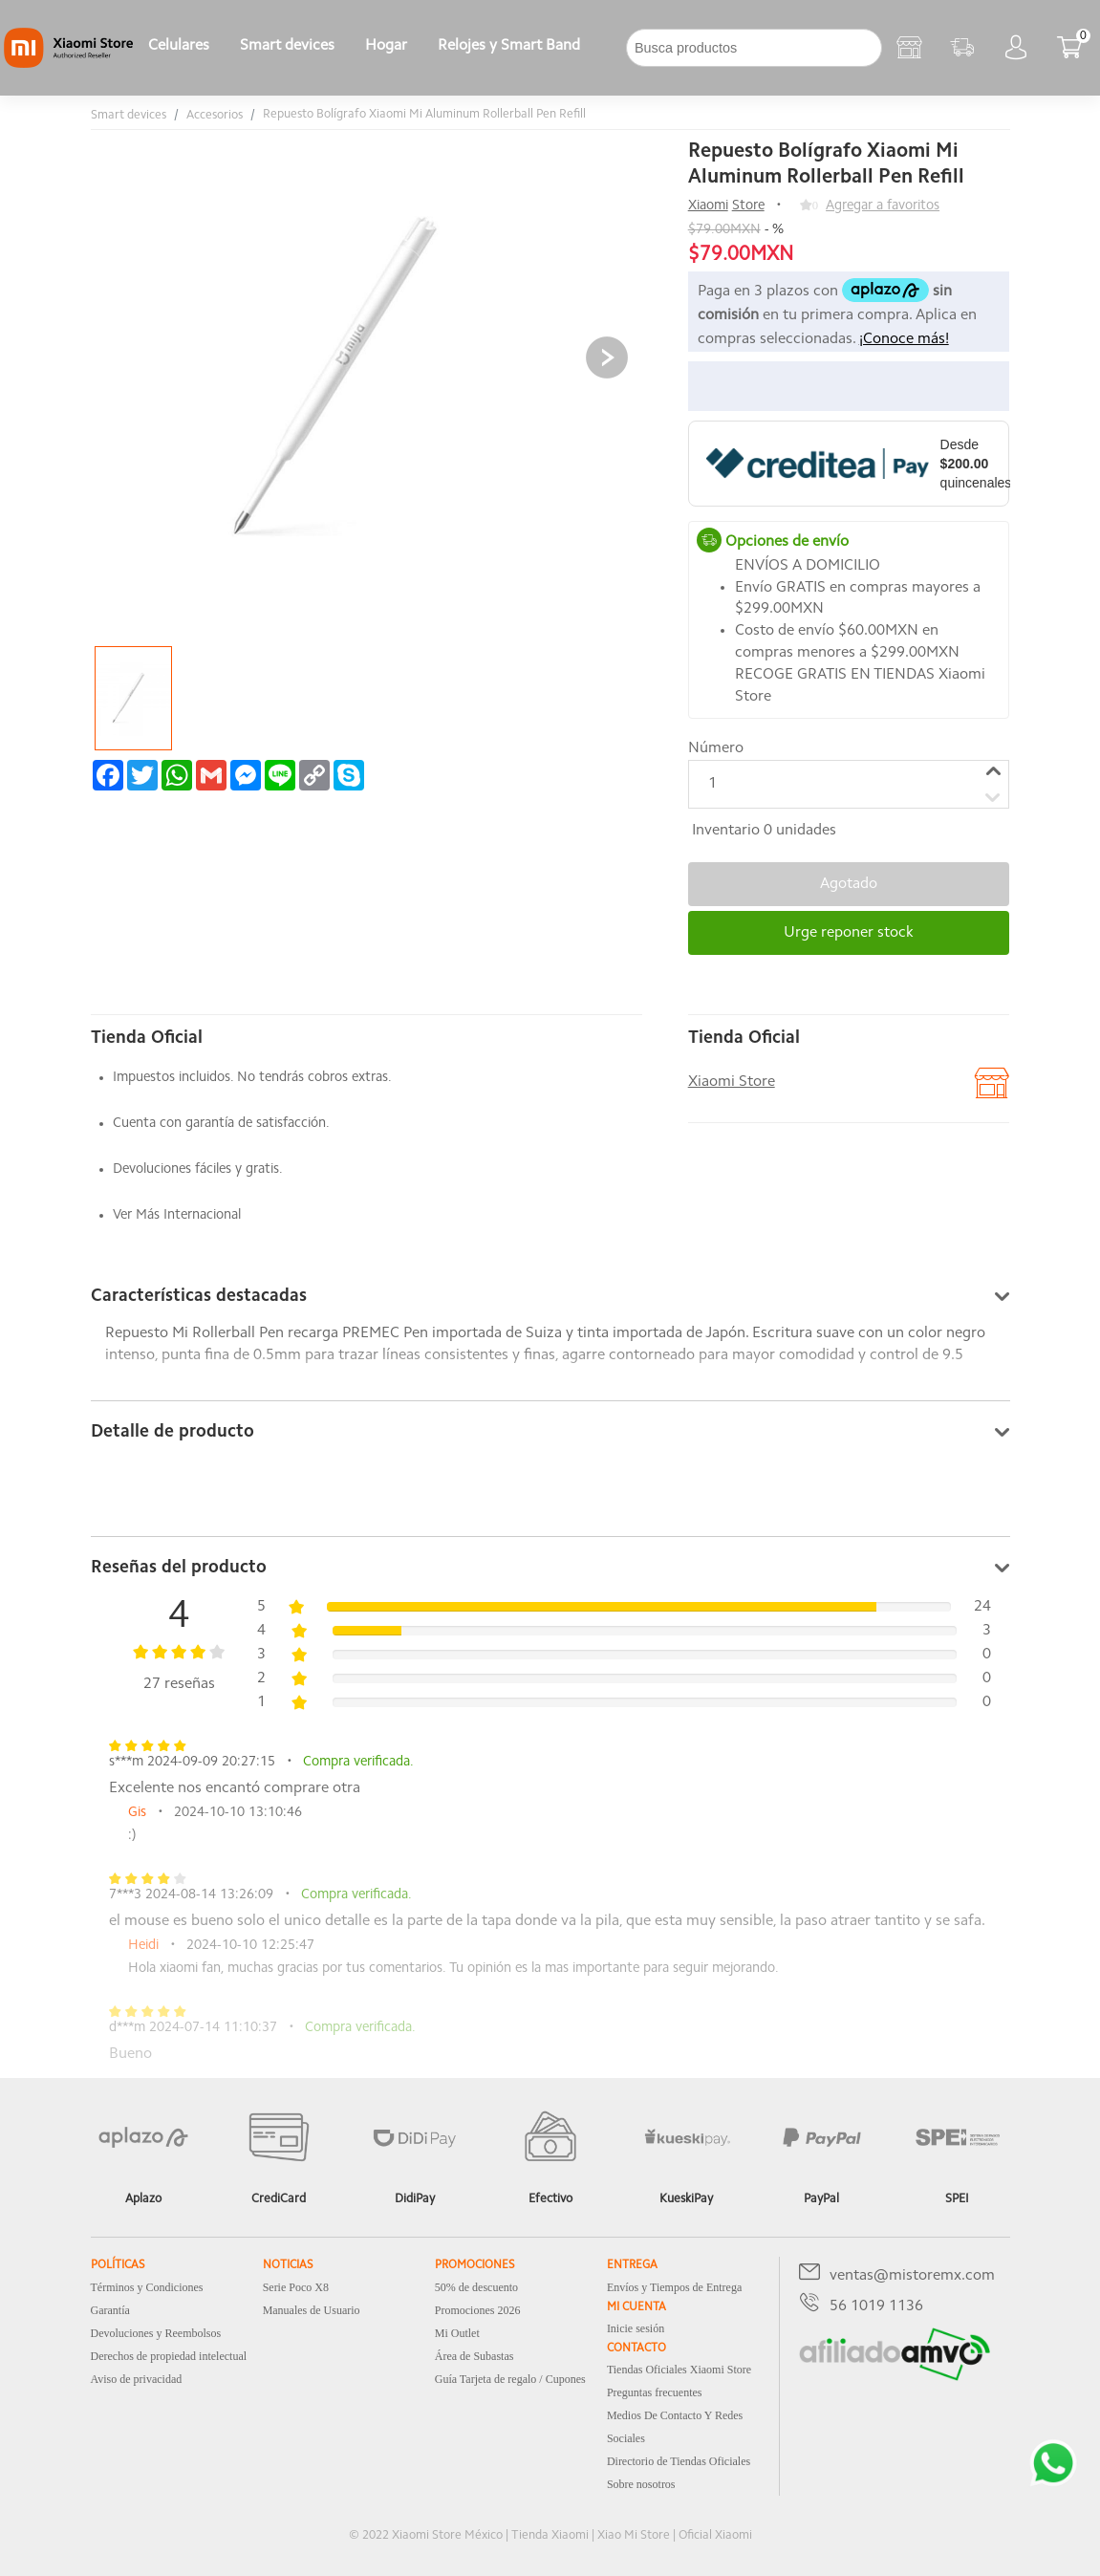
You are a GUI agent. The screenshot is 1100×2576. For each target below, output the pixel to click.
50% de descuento (476, 2287)
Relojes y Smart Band (509, 46)
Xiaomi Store (731, 1082)
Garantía (110, 2310)
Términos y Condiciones (147, 2287)
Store (748, 206)
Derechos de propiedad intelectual (169, 2356)
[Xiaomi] (68, 64)
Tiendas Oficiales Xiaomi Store (679, 2369)
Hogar (386, 46)
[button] (607, 357)
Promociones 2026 (478, 2310)
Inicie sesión (635, 2328)
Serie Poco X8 (296, 2287)
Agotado (848, 884)
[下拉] (610, 48)
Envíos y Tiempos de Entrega (674, 2287)
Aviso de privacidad (137, 2379)
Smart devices (287, 46)
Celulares (178, 46)
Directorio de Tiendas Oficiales (678, 2461)
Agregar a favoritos (882, 206)
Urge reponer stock (849, 933)
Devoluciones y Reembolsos (156, 2333)
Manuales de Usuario (311, 2310)
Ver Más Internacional (177, 1215)
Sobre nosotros (641, 2484)
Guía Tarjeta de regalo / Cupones (510, 2379)
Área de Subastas (474, 2356)
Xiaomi (708, 206)
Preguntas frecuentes (654, 2392)
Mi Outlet (457, 2333)
